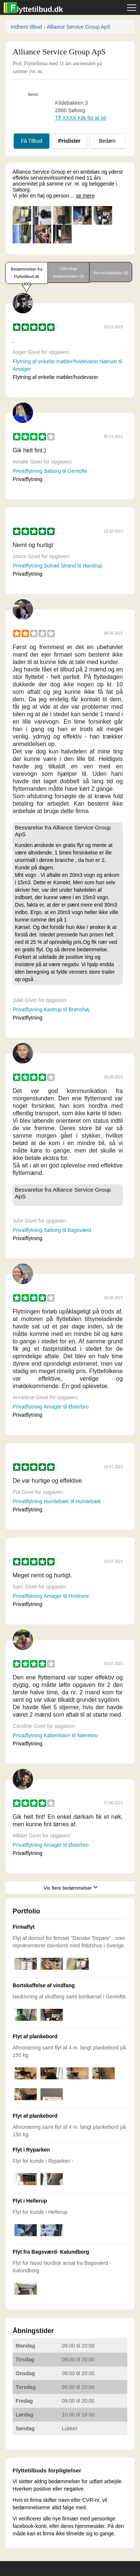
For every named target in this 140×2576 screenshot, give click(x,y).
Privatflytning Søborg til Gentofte (50, 471)
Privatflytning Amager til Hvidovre (51, 1596)
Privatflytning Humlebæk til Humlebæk (57, 1501)
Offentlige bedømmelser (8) (68, 272)
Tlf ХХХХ (80, 118)
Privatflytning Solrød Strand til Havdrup (57, 566)
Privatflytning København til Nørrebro (55, 1735)
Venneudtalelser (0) (110, 273)
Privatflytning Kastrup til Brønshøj (51, 1009)
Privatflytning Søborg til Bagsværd (52, 1230)
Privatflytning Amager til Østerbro (51, 1407)
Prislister (69, 141)
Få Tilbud (31, 141)
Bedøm (107, 141)
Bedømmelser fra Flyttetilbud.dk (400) (26, 275)
